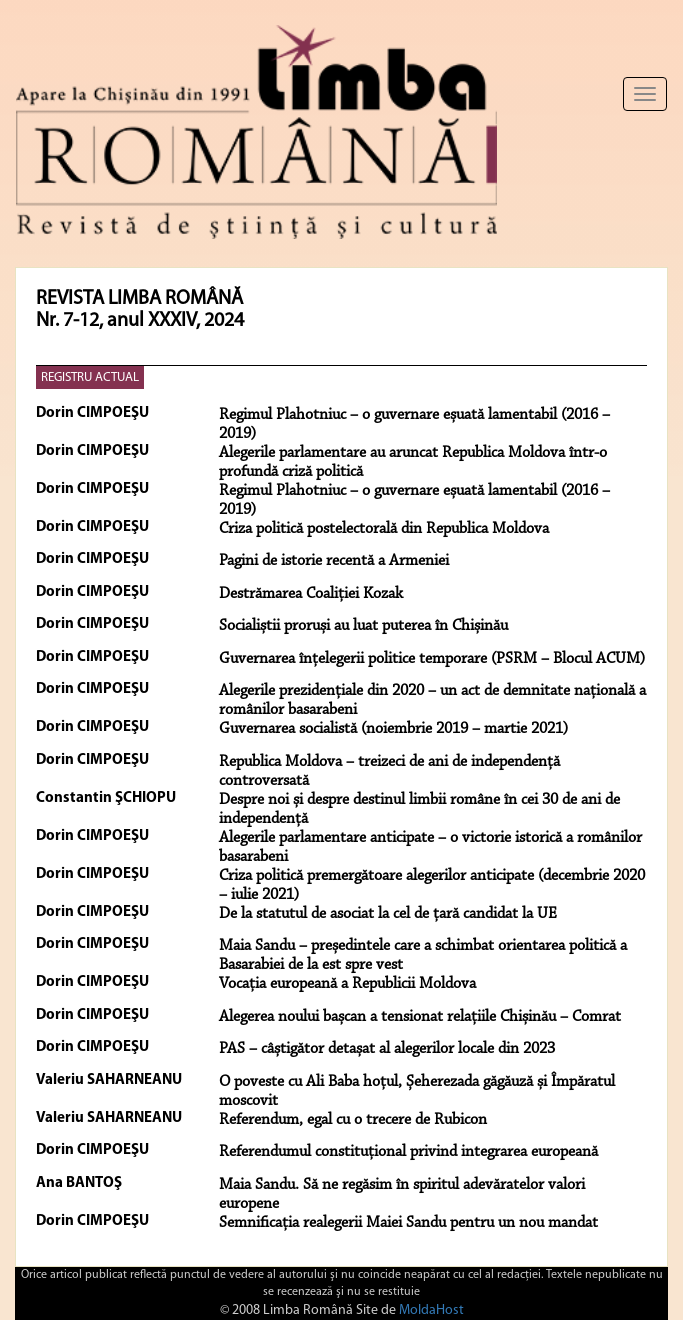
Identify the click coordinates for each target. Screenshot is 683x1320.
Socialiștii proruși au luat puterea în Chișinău (363, 626)
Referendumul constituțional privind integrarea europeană (408, 1152)
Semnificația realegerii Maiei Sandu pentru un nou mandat (408, 1223)
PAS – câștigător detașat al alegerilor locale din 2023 (387, 1049)
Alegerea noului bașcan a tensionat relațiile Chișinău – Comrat (420, 1017)
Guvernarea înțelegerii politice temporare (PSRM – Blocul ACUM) (432, 659)
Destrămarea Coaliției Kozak (311, 594)
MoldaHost (431, 1310)
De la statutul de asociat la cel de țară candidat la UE (388, 914)
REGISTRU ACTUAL (90, 377)
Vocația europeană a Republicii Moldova (347, 984)
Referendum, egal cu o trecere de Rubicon (353, 1120)
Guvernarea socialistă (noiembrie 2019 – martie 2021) (393, 729)
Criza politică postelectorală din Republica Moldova (384, 529)
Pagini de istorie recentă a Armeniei (334, 561)
